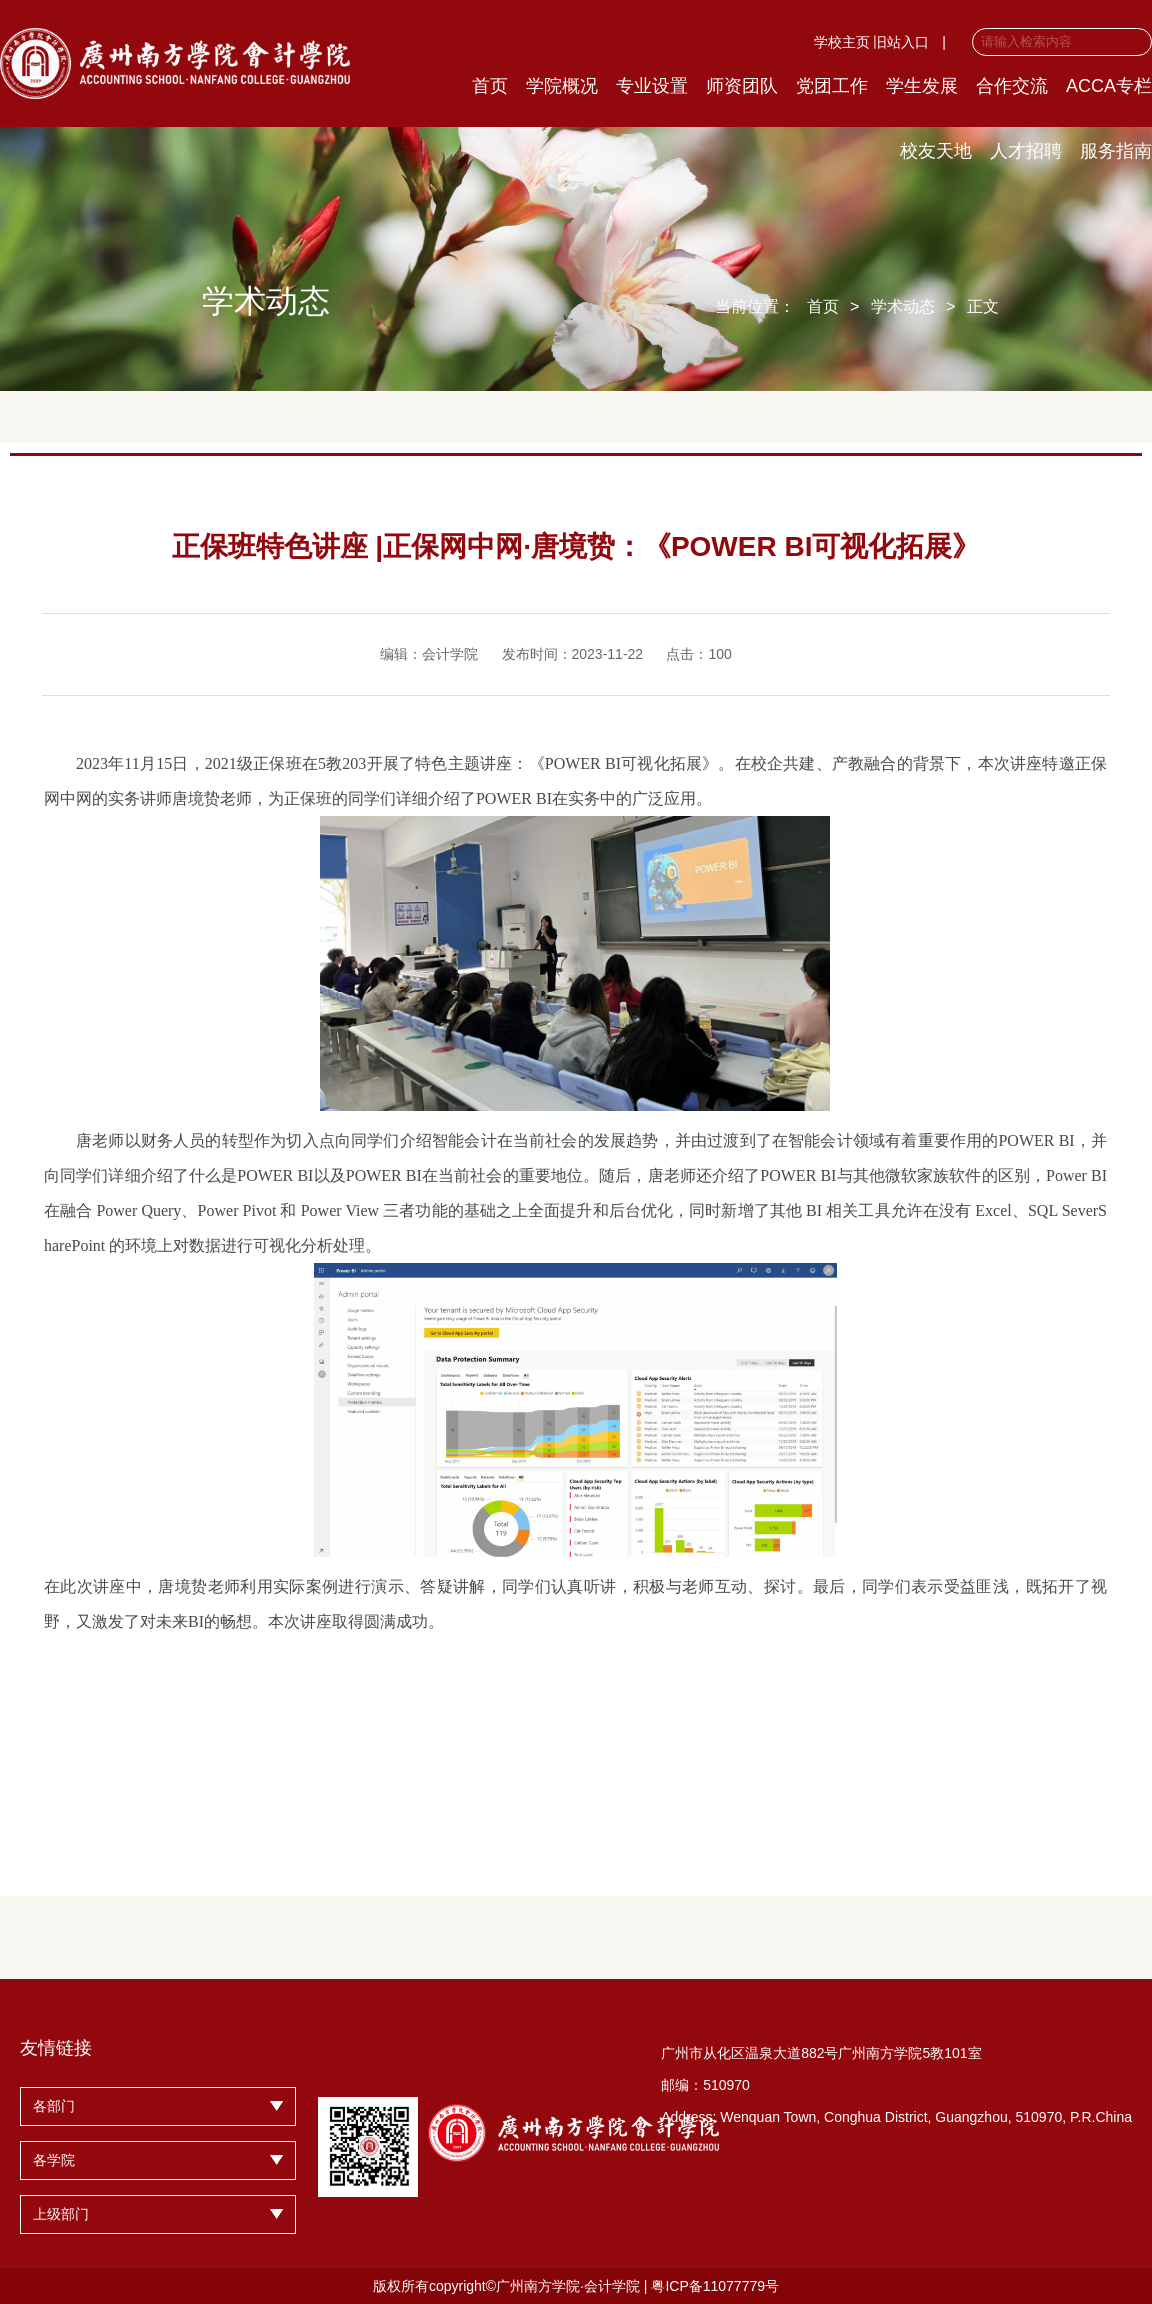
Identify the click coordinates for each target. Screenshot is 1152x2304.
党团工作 (832, 86)
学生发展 (922, 86)
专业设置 (652, 86)
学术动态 (903, 306)
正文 (983, 306)
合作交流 (1012, 86)
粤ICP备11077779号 (715, 2286)
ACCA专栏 (1109, 86)
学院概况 (562, 86)
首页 (490, 86)
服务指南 (1116, 151)
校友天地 (936, 151)
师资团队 (742, 86)
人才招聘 (1026, 151)
